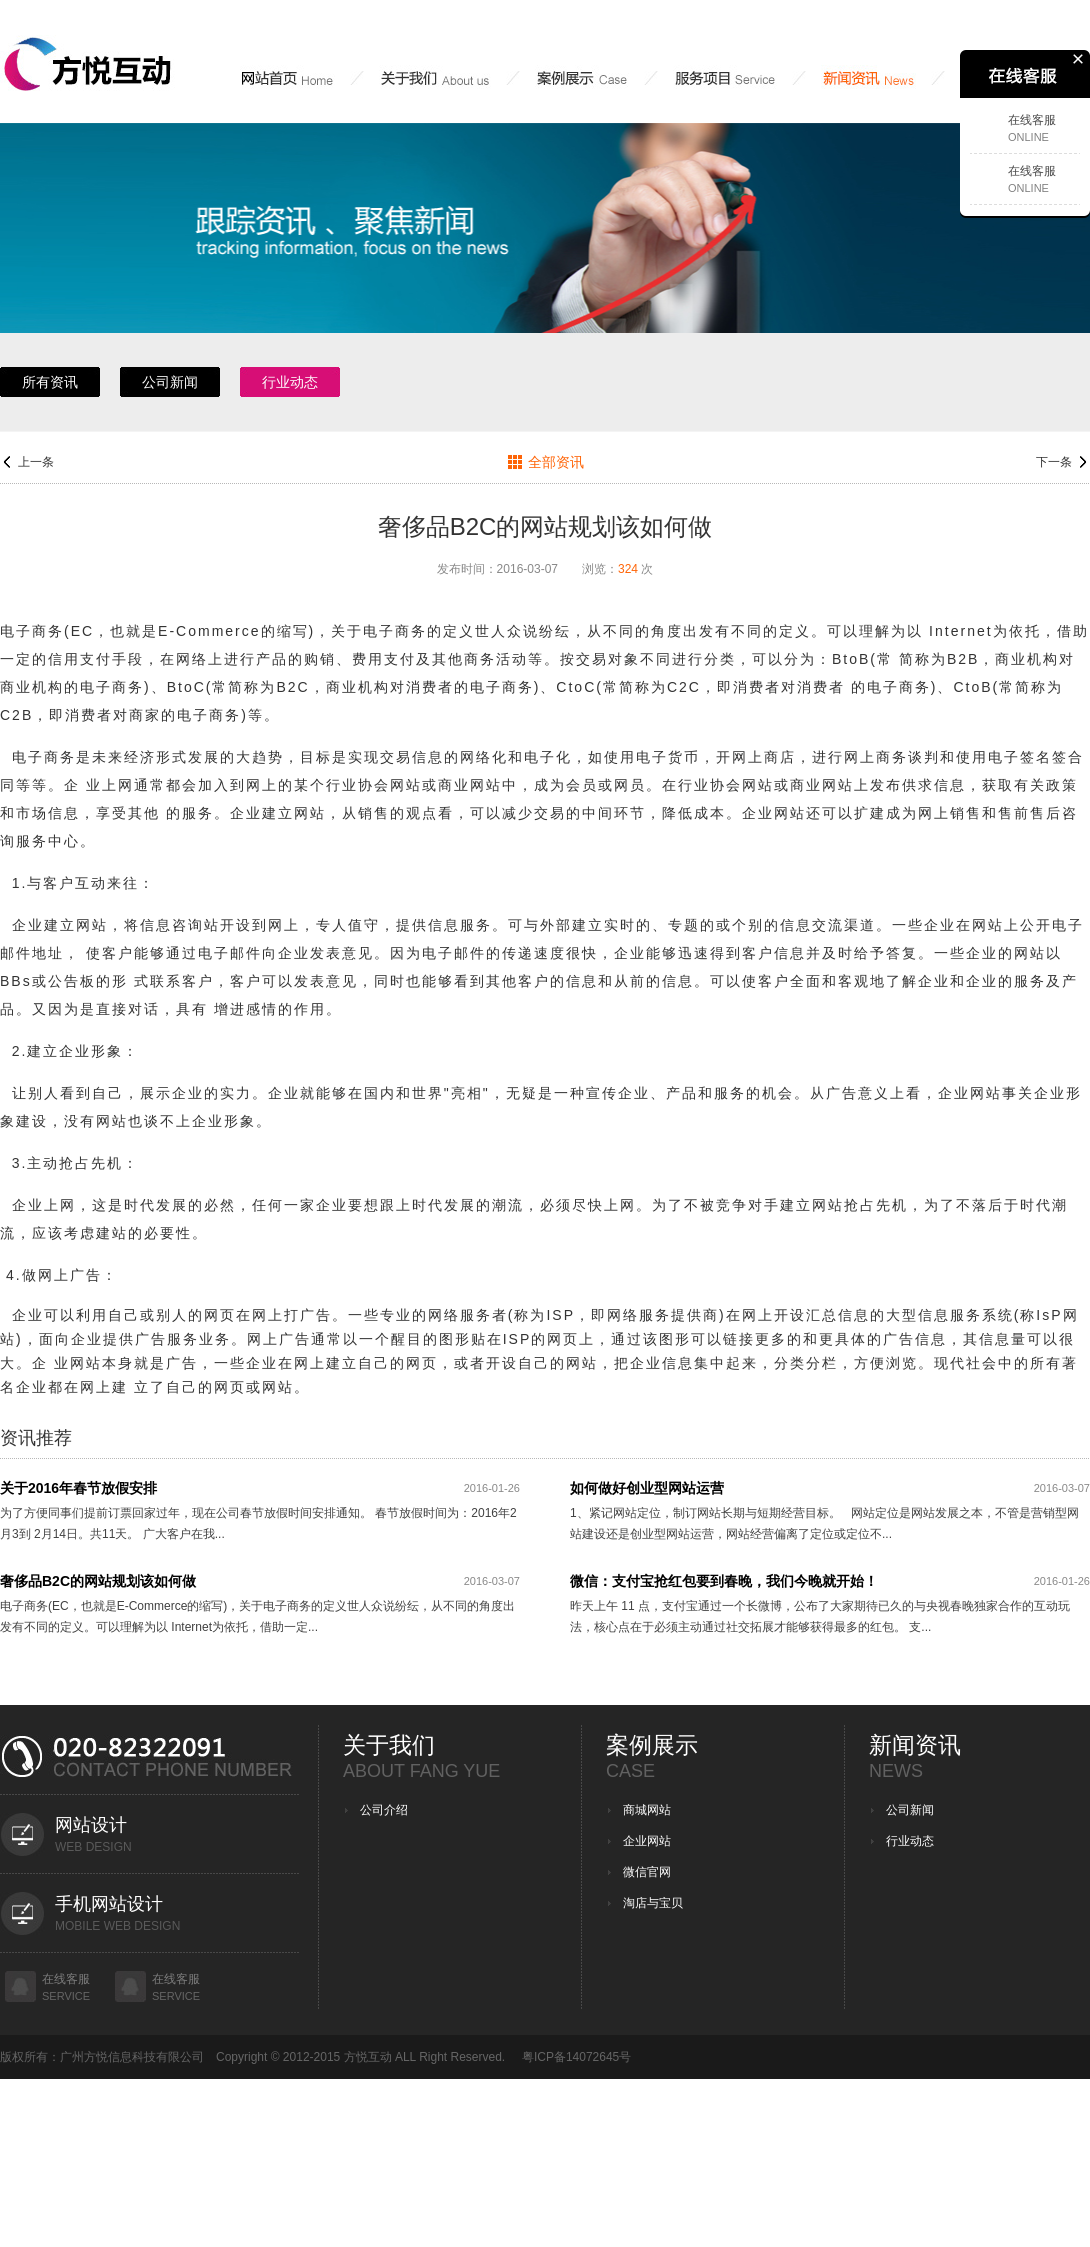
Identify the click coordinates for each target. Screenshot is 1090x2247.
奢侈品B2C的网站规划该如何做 (98, 1581)
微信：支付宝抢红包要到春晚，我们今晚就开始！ (724, 1581)
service (66, 1996)
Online (1028, 137)
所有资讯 (50, 382)
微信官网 (647, 1872)
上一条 (36, 462)
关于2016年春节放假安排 (78, 1488)
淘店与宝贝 (653, 1903)
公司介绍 (384, 1810)
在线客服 (66, 1979)
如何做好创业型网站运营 (647, 1488)
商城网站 (647, 1810)
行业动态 (290, 382)
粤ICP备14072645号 (576, 2057)
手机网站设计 (109, 1904)
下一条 (1054, 462)
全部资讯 (556, 462)
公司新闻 (170, 382)
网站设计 (91, 1825)
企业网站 (647, 1841)
